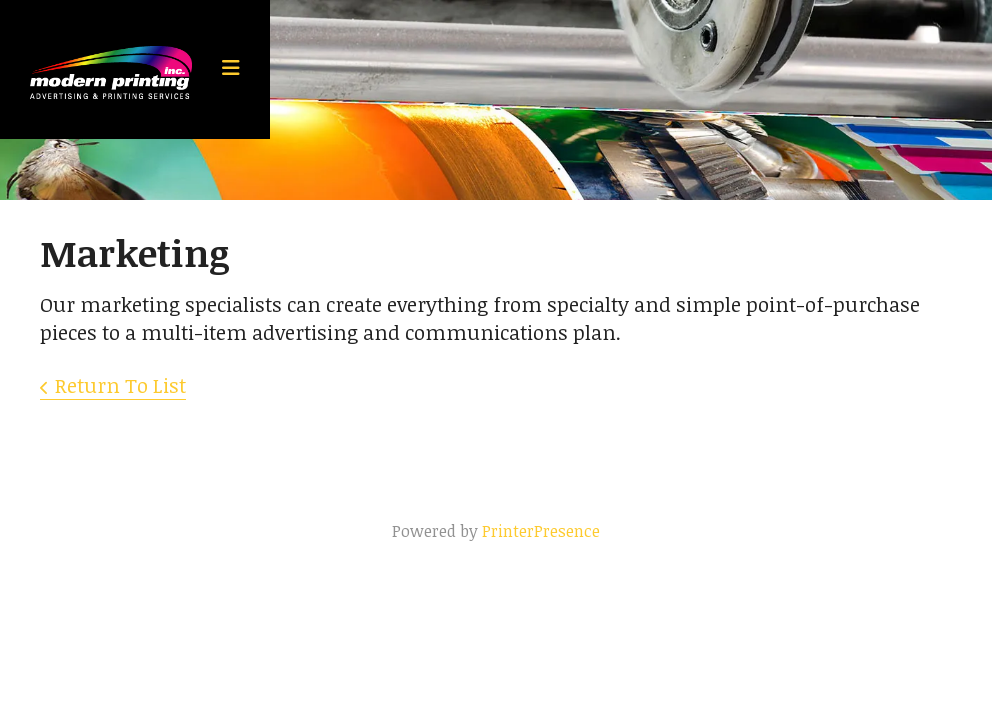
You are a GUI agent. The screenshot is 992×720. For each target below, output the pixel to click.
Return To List (120, 385)
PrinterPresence (541, 531)
